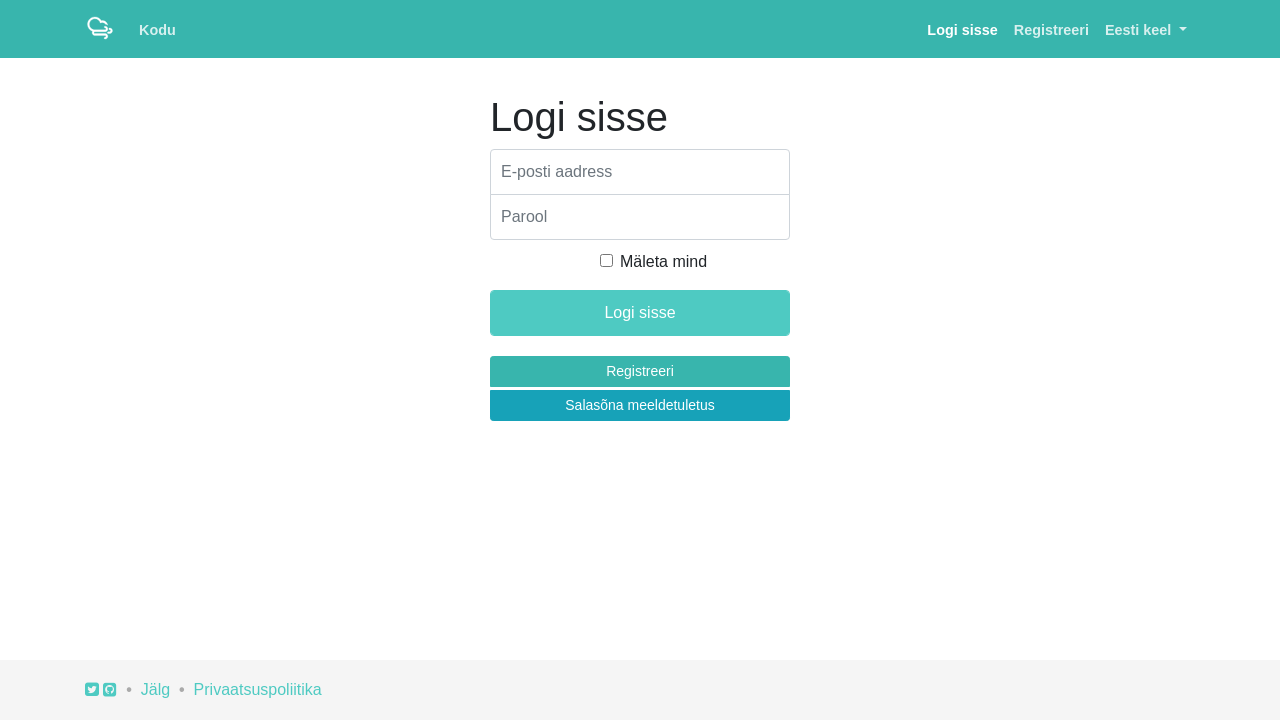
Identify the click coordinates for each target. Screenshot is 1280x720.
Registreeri (1051, 30)
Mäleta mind (663, 261)
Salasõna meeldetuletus (639, 405)
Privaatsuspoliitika (258, 689)
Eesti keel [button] (1140, 30)
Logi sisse (962, 30)
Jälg (155, 689)
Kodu (157, 30)
